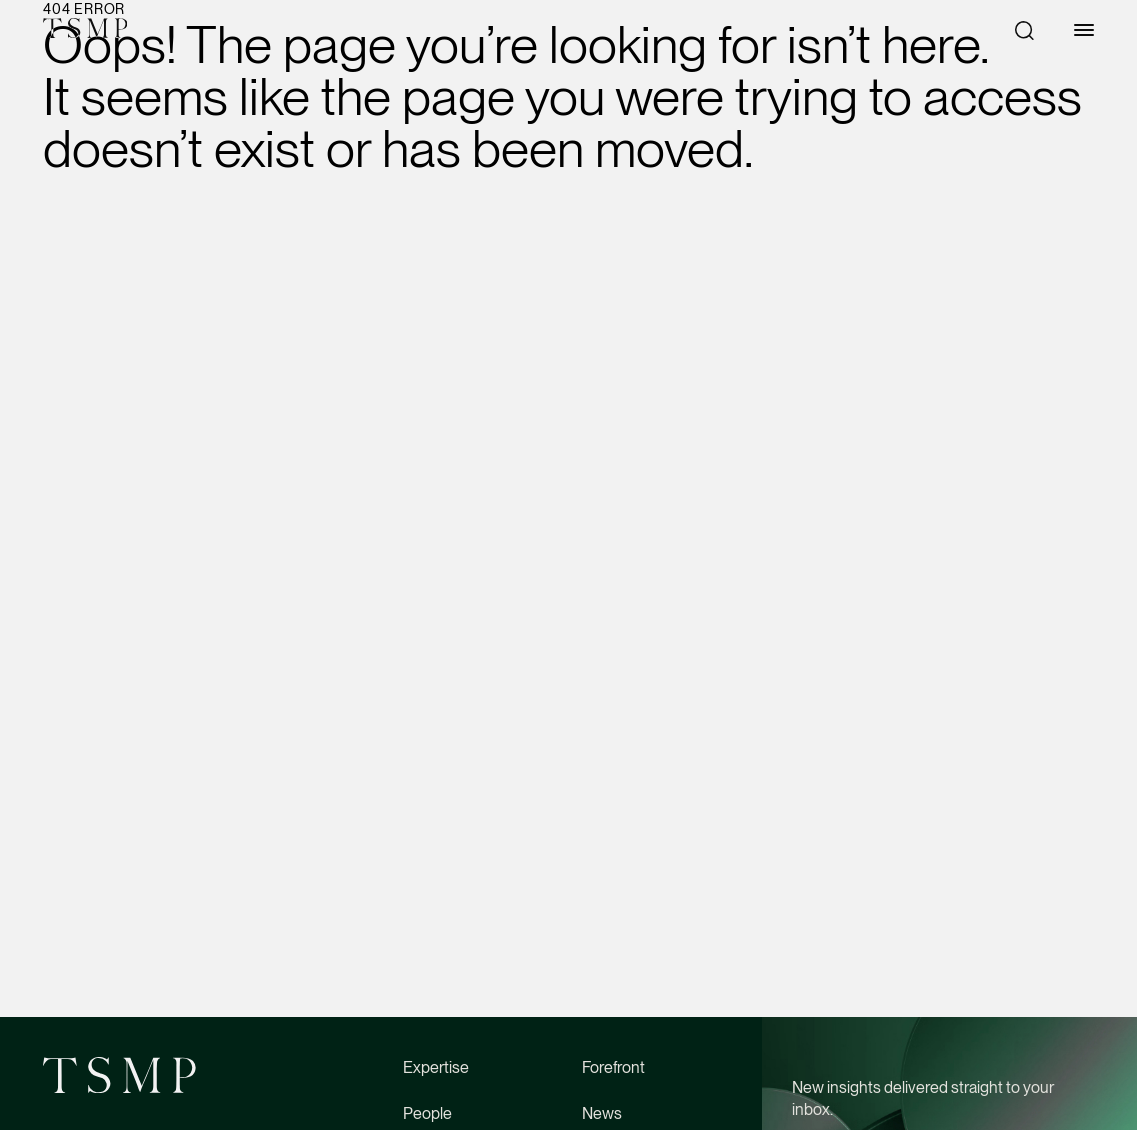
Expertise (436, 1067)
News (602, 1113)
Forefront (613, 1067)
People (427, 1113)
